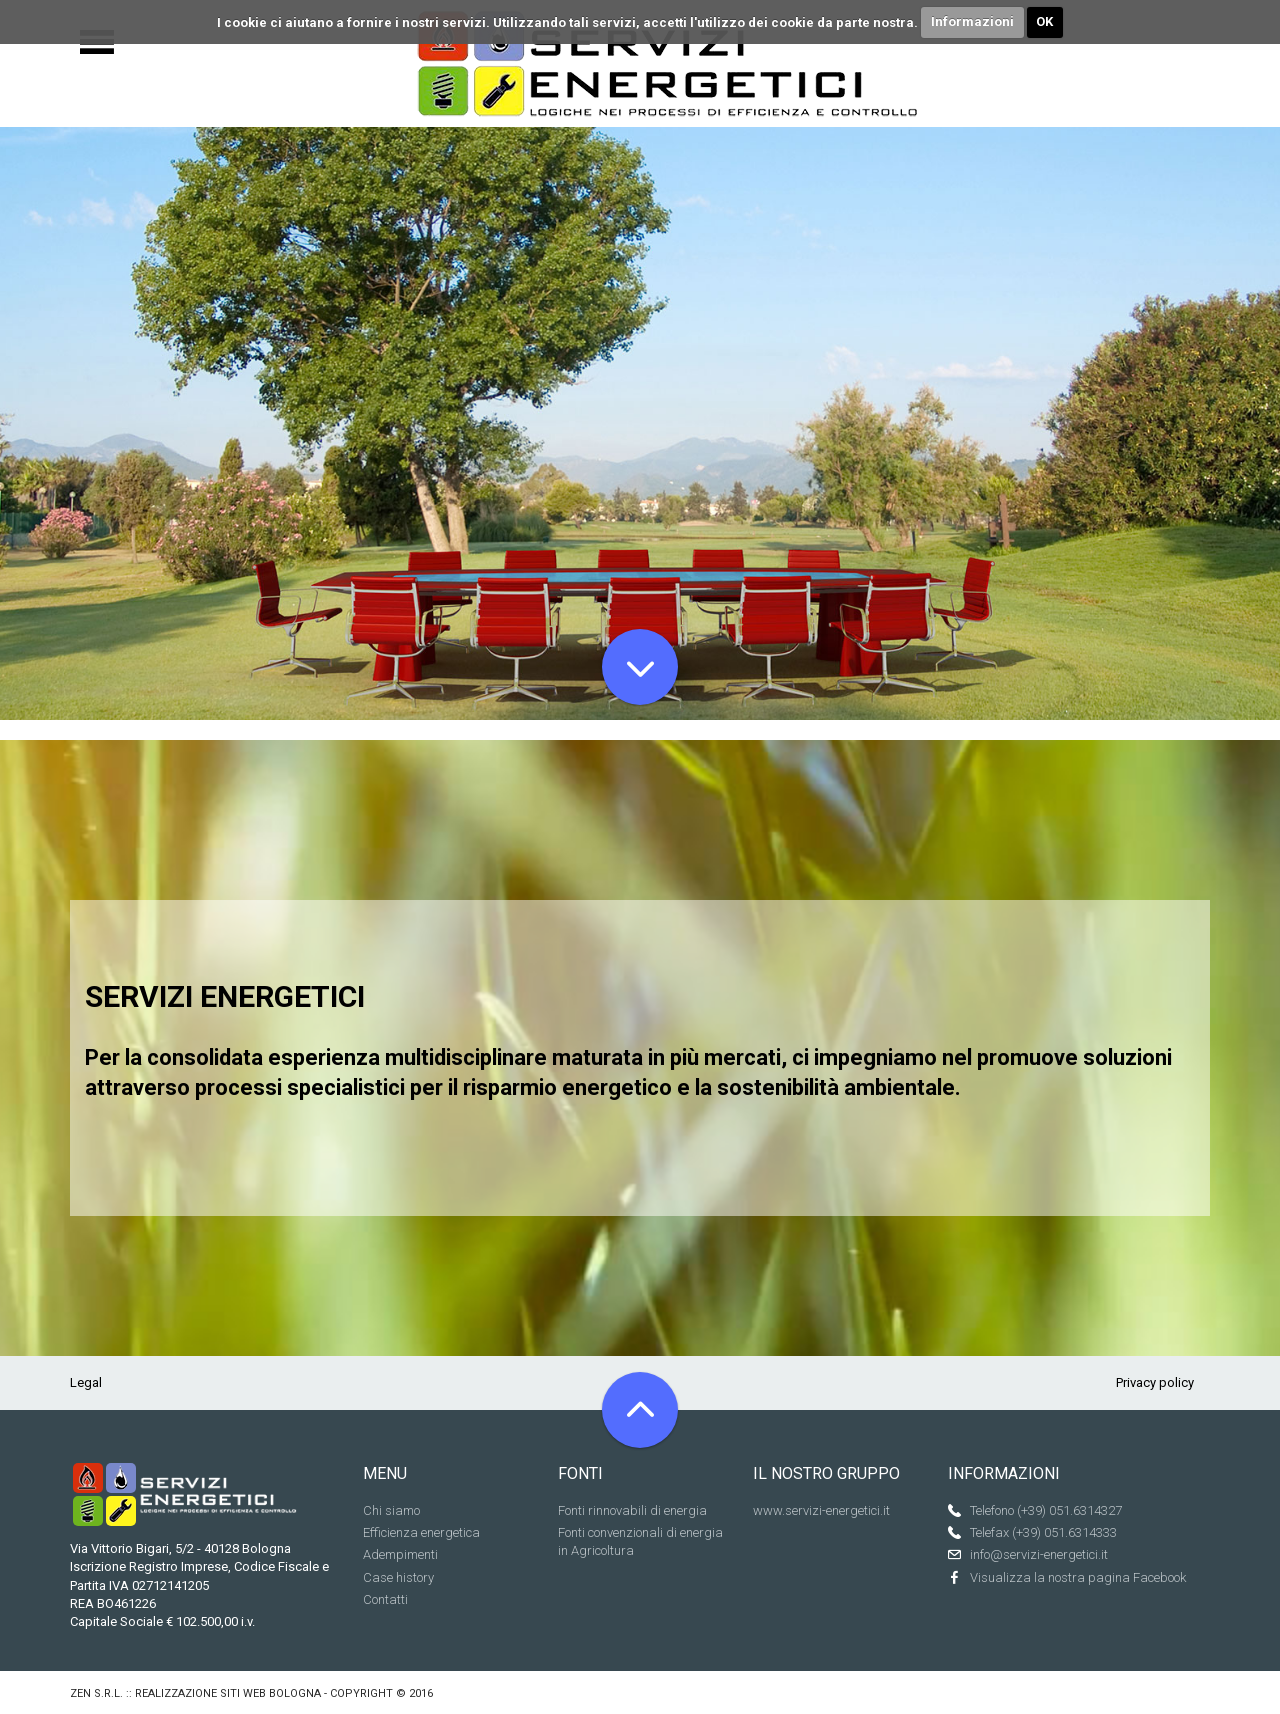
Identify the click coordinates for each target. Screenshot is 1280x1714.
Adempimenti (400, 1554)
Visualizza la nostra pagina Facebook (1078, 1577)
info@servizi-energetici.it (1039, 1554)
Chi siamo (391, 1510)
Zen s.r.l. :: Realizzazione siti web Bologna (195, 1693)
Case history (398, 1577)
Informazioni (972, 21)
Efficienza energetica (421, 1532)
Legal (86, 1382)
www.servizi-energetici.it (821, 1510)
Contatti (385, 1599)
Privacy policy (1155, 1382)
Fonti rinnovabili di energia (632, 1510)
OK (1044, 21)
